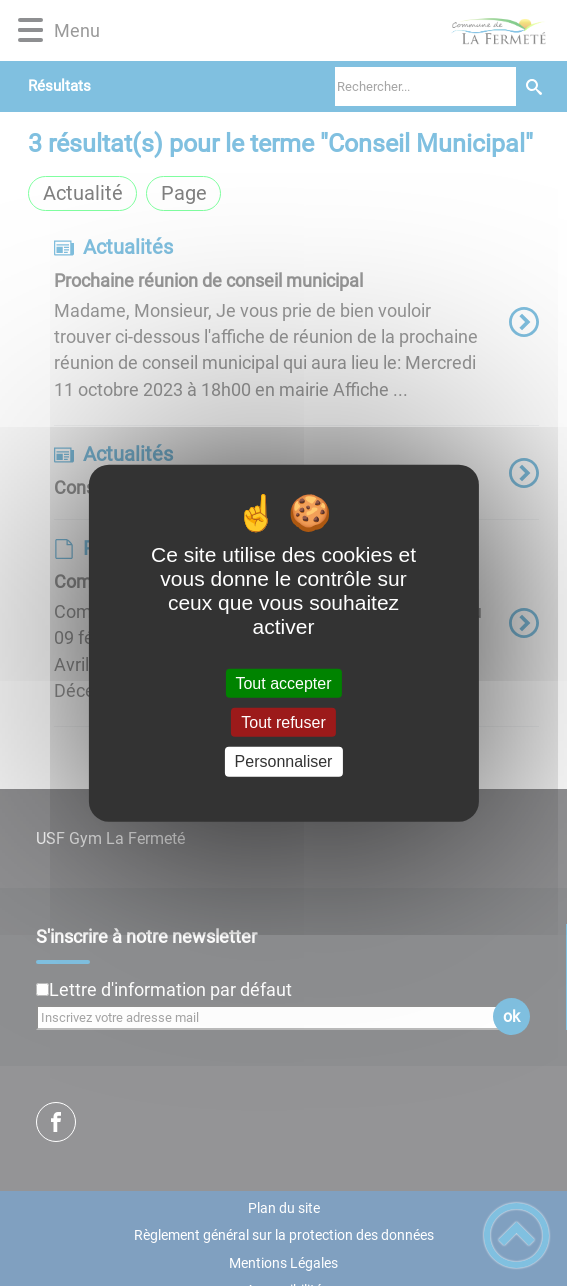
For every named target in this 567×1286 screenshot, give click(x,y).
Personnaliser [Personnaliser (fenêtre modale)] (284, 761)
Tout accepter (283, 683)
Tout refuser (283, 722)
